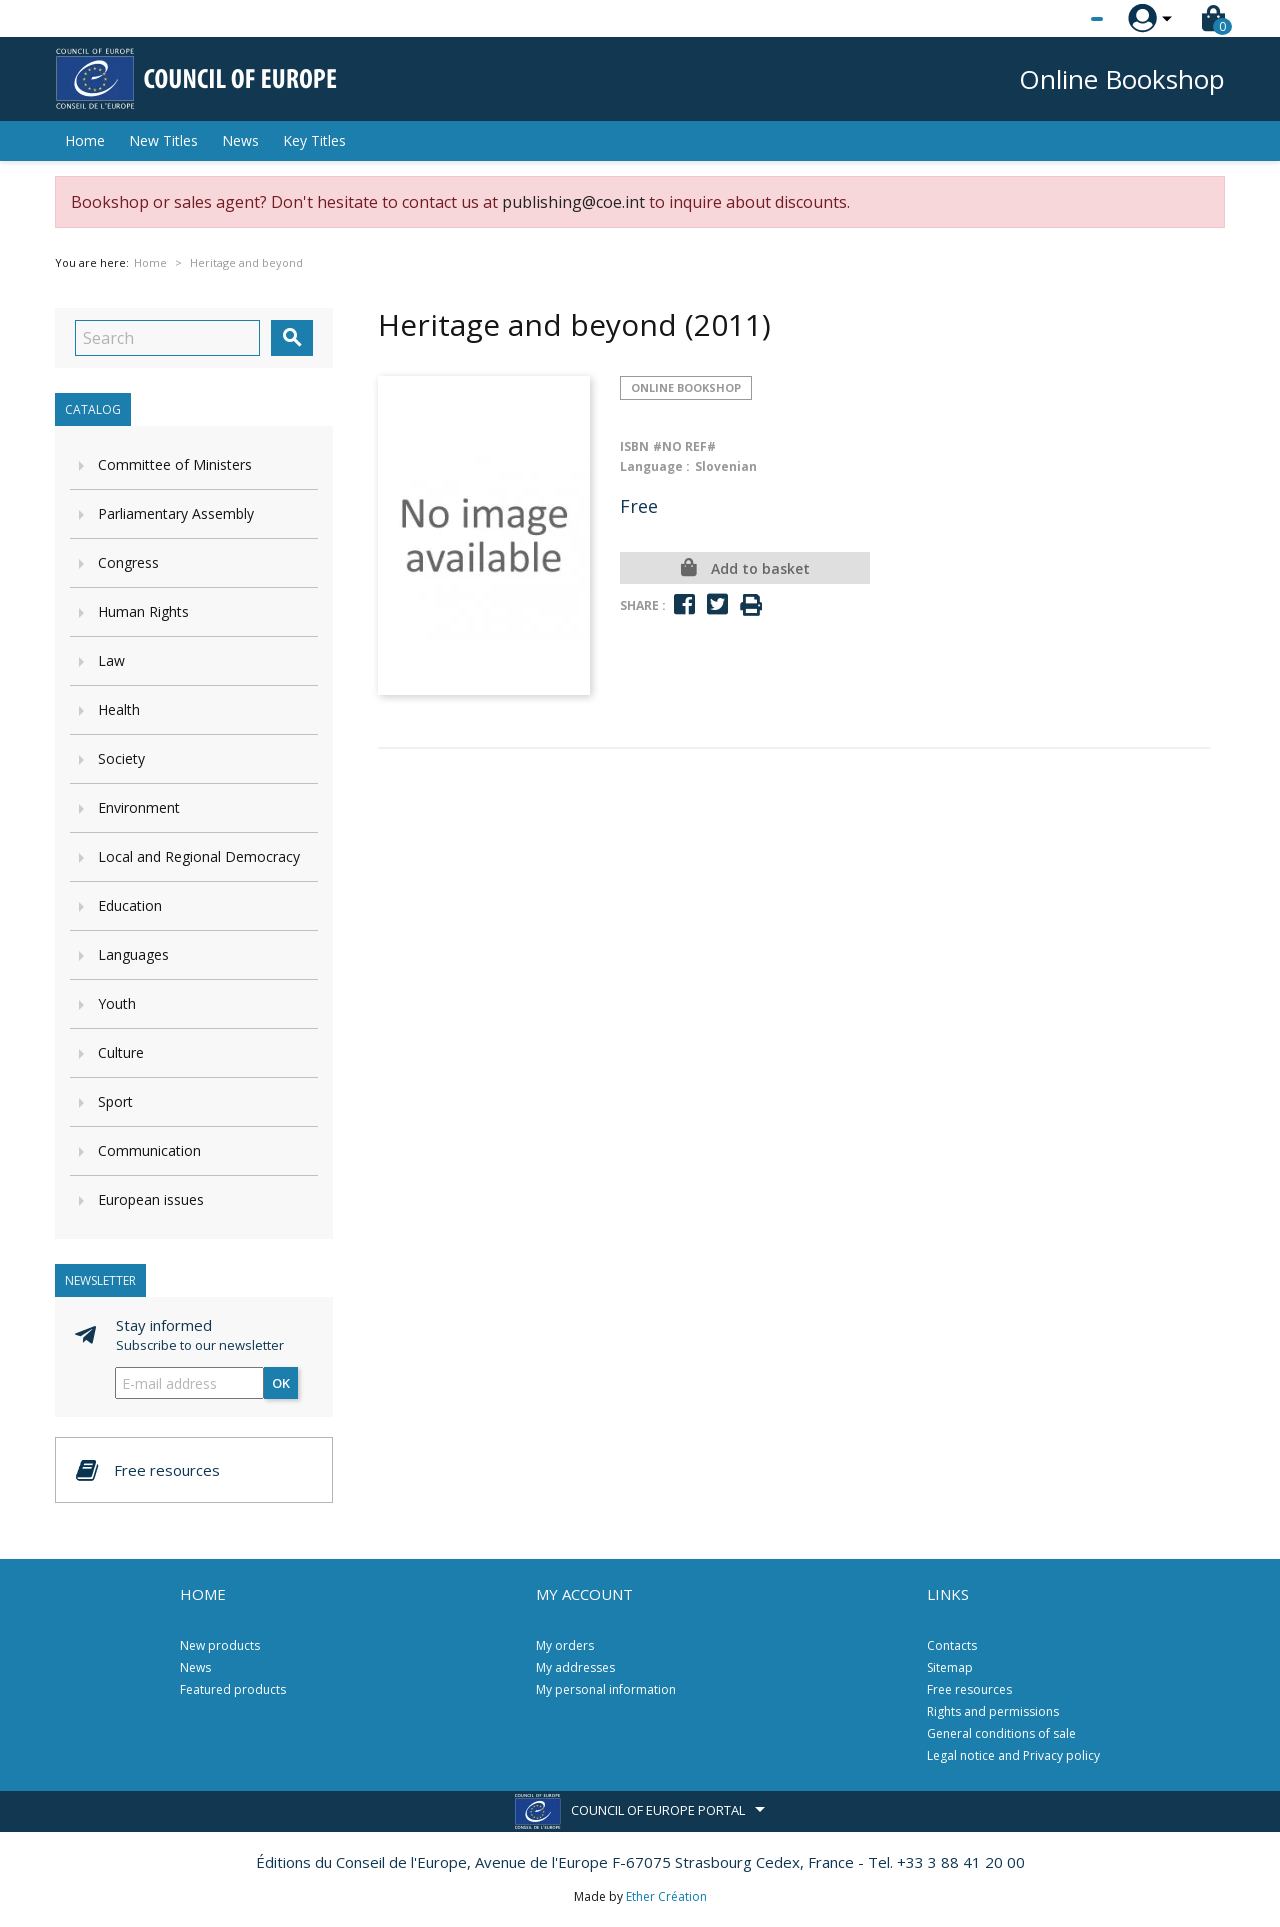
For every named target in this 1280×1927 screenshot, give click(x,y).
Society (121, 758)
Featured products (233, 1689)
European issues (151, 1199)
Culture (121, 1052)
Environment (139, 807)
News (240, 140)
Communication (149, 1150)
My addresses (575, 1667)
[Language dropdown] (1059, 19)
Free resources (969, 1689)
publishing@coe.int (573, 202)
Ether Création (666, 1896)
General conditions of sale (1001, 1733)
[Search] (167, 338)
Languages (133, 954)
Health (119, 709)
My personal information (606, 1689)
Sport (115, 1101)
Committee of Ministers (175, 464)
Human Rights (143, 611)
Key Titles (314, 140)
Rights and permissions (993, 1711)
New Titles (163, 140)
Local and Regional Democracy (199, 856)
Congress (128, 562)
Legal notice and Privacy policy (1013, 1755)
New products (220, 1645)
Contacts (952, 1645)
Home (85, 140)
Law (111, 660)
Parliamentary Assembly (176, 513)
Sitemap (950, 1667)
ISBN (634, 446)
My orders (565, 1645)
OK (281, 1383)
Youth (117, 1003)
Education (130, 905)
